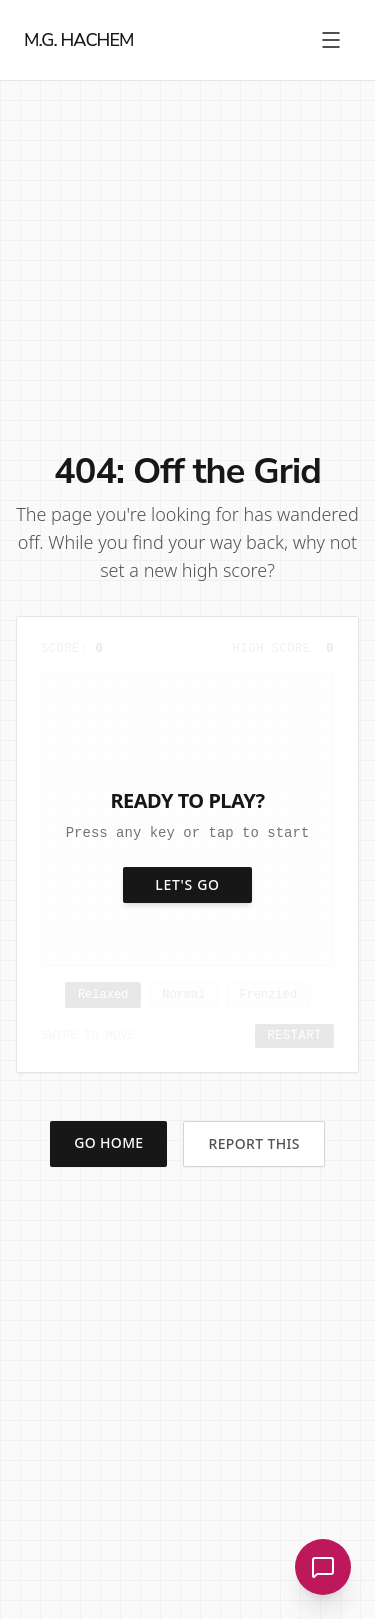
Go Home (108, 1142)
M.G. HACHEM (79, 40)
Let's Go (187, 884)
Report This (253, 1143)
